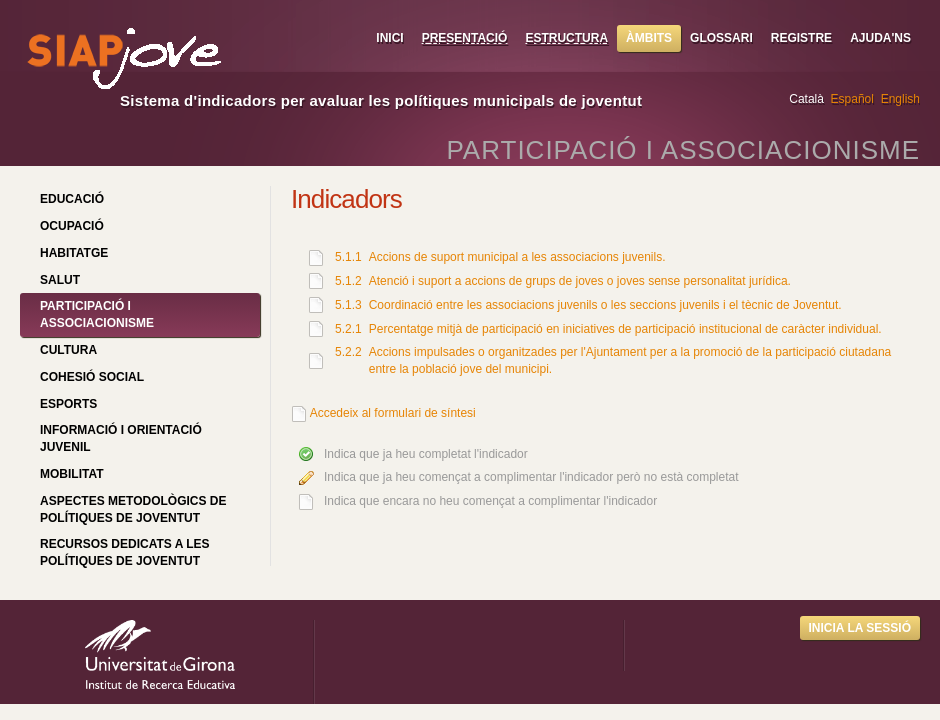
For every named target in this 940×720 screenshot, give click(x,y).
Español (852, 99)
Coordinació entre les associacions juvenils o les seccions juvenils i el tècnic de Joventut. (605, 305)
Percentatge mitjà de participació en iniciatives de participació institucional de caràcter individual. (625, 329)
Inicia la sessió (860, 628)
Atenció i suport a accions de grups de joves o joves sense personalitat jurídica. (580, 281)
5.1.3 (348, 305)
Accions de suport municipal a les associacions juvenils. (517, 257)
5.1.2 (348, 281)
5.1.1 (348, 257)
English (900, 99)
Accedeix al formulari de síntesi (393, 413)
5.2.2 (348, 352)
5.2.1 (348, 329)
